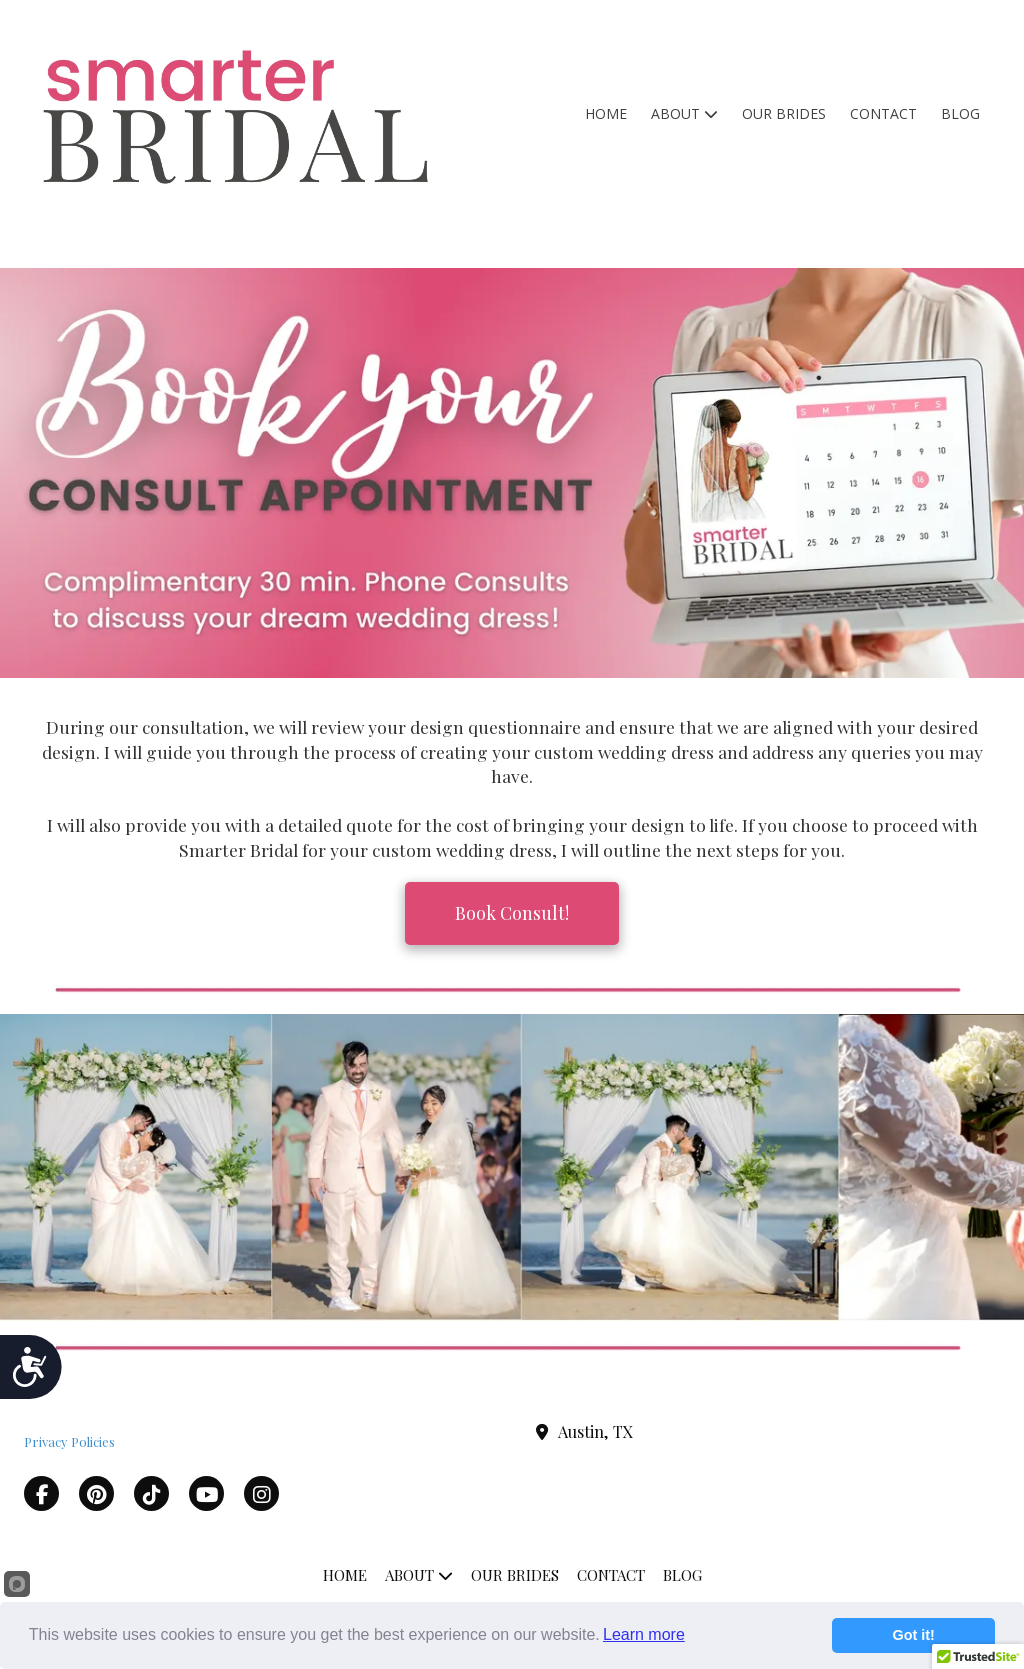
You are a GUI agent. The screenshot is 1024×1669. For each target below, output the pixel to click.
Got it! (914, 1635)
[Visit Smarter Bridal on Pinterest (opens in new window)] (96, 1493)
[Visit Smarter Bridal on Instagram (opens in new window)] (261, 1493)
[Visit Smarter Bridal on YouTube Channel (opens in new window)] (206, 1493)
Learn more (644, 1634)
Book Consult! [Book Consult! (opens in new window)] (512, 913)
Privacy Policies (69, 1441)
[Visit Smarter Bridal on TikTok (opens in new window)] (151, 1493)
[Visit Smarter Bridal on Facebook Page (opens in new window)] (41, 1493)
